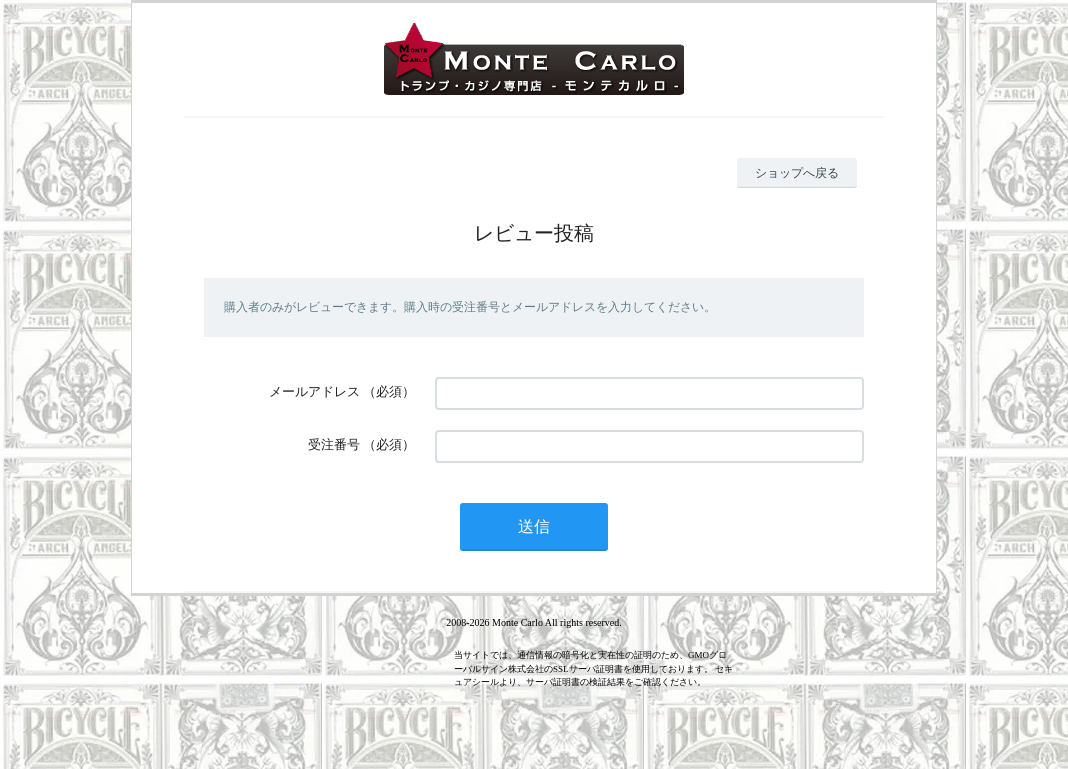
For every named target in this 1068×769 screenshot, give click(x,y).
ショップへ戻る (797, 173)
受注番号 (334, 444)
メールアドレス (314, 391)
